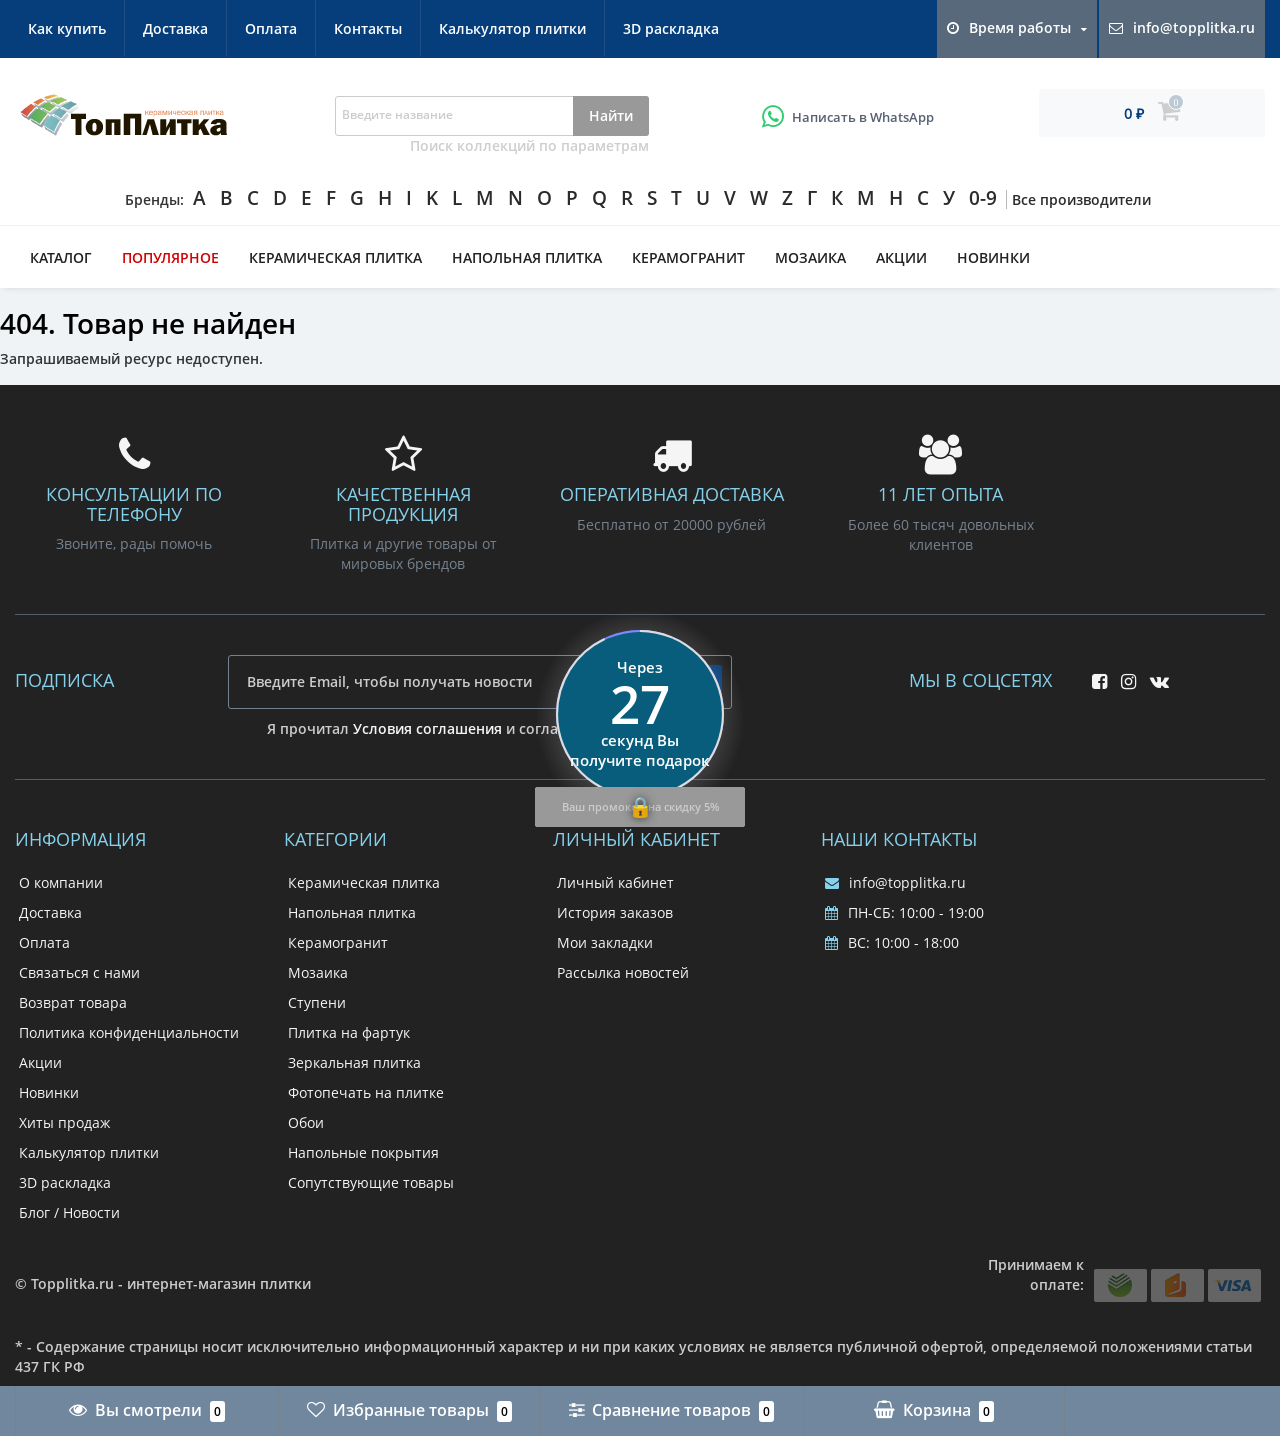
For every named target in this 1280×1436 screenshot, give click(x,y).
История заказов (615, 912)
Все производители (1081, 199)
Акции (901, 257)
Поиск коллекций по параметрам (529, 145)
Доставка (175, 28)
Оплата (271, 28)
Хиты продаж (64, 1122)
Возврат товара (73, 1002)
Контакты (368, 28)
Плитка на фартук (349, 1032)
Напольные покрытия (363, 1152)
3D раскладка (671, 28)
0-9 (983, 198)
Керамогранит (688, 257)
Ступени (317, 1002)
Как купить (67, 28)
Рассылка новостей (623, 972)
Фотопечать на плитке (366, 1092)
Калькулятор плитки (512, 28)
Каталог (61, 257)
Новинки (993, 257)
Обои (306, 1122)
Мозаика (810, 257)
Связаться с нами (79, 972)
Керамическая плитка (335, 257)
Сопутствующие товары (371, 1182)
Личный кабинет (615, 882)
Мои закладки (605, 942)
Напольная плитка (527, 257)
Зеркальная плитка (354, 1062)
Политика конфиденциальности (129, 1032)
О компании (61, 882)
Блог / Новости (69, 1212)
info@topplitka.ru (895, 882)
